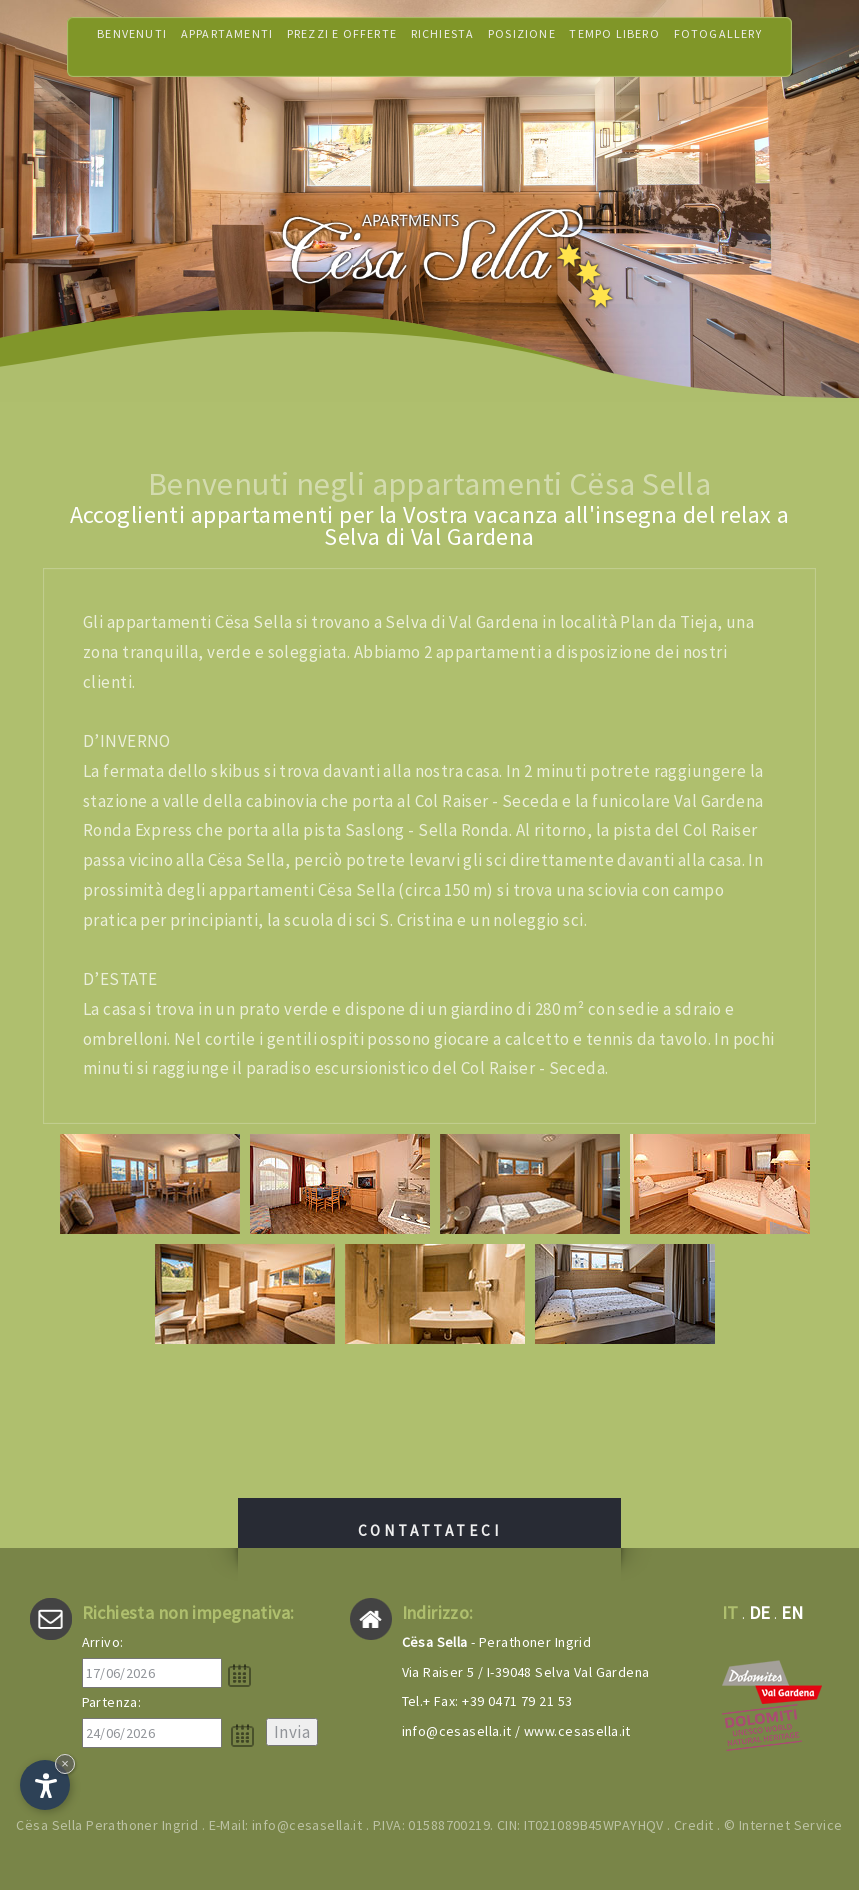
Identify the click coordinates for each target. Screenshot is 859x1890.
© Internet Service (783, 1825)
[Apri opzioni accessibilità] (45, 1785)
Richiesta (443, 46)
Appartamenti (227, 46)
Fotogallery (718, 46)
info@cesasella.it (457, 1731)
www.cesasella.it (577, 1731)
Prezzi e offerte (342, 46)
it (730, 1612)
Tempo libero (614, 46)
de (760, 1612)
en (792, 1612)
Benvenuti (132, 46)
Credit (694, 1825)
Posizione (522, 46)
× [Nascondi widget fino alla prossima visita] (65, 1763)
